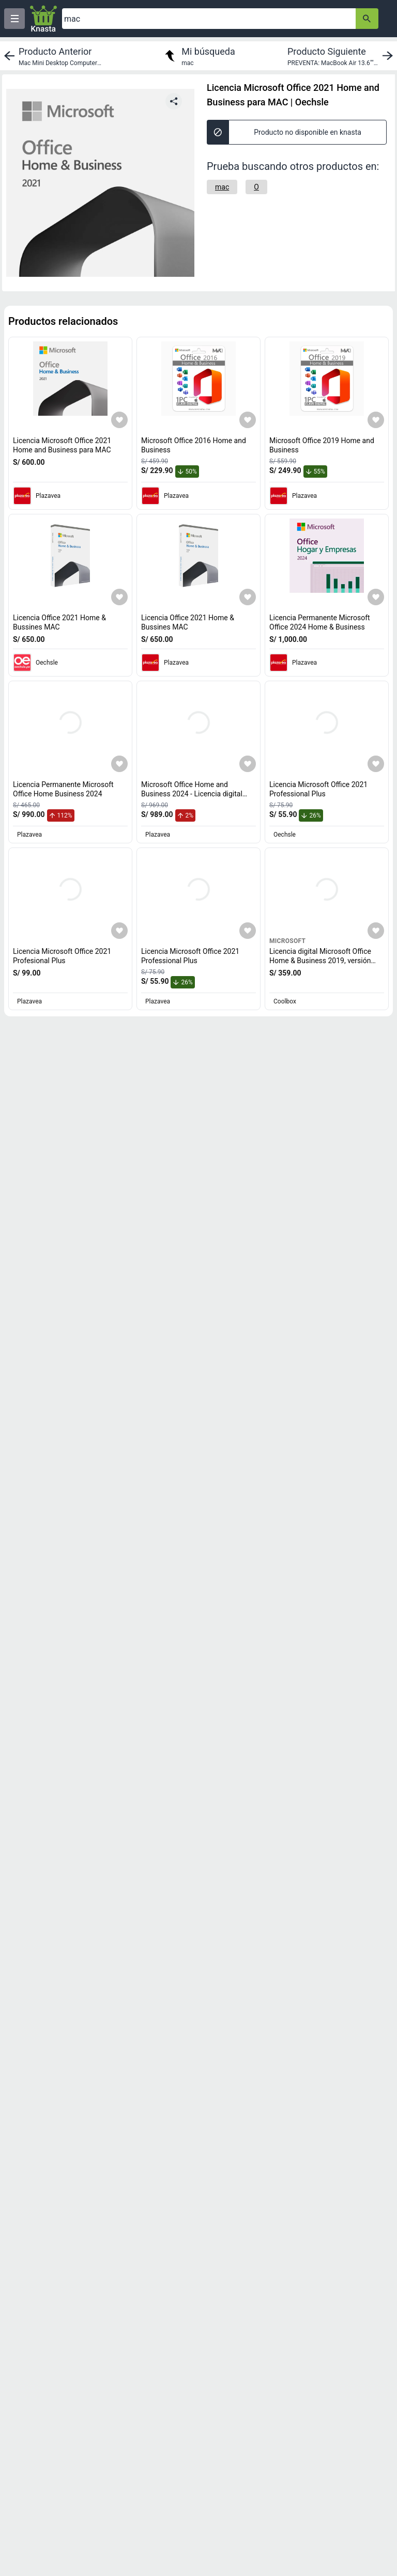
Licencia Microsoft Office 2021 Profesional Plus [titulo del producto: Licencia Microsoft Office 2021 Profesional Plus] (62, 956)
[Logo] (43, 18)
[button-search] (367, 18)
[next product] (342, 55)
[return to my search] (198, 55)
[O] (256, 187)
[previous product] (55, 55)
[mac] (222, 187)
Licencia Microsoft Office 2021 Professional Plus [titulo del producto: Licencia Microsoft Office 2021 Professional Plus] (318, 789)
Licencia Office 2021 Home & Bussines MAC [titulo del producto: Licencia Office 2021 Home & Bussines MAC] (59, 622)
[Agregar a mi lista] (119, 420)
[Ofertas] (209, 18)
